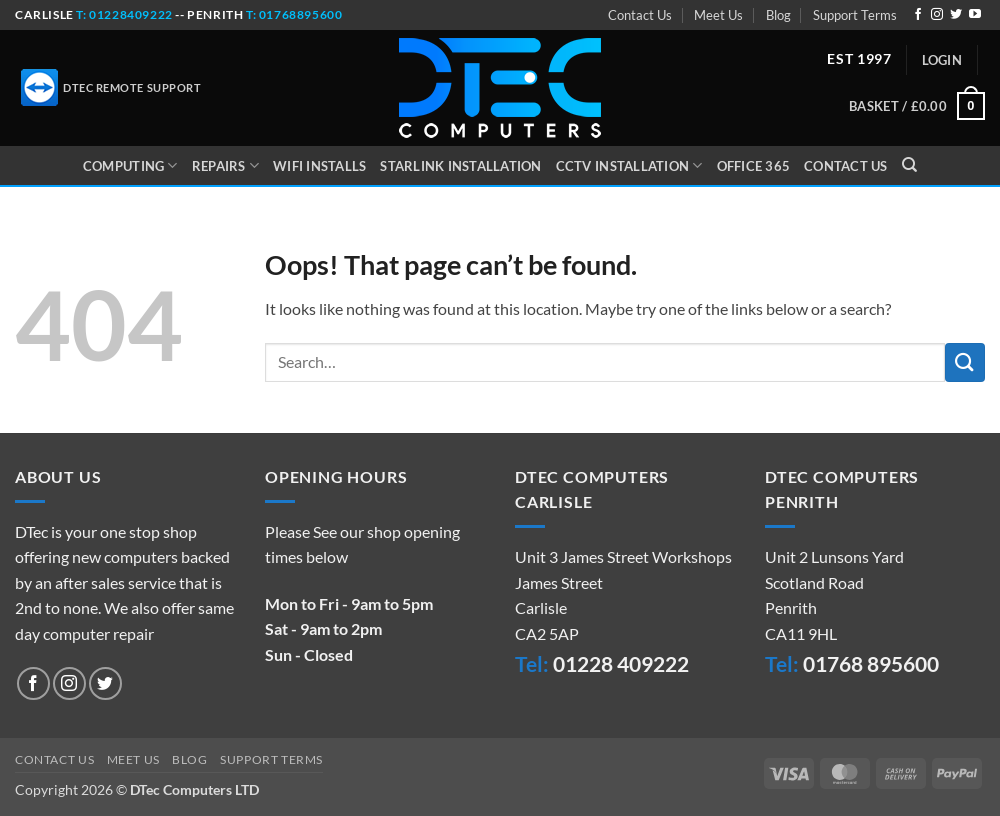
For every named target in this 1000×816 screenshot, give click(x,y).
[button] (942, 60)
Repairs (225, 165)
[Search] (909, 165)
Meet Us (718, 15)
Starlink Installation (460, 166)
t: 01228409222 (123, 14)
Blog (778, 15)
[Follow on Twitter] (956, 15)
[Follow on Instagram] (937, 15)
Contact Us (640, 15)
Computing (130, 165)
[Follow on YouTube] (975, 15)
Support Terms (855, 15)
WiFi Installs (319, 166)
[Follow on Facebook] (918, 15)
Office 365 (754, 166)
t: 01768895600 (294, 14)
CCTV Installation (629, 165)
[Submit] (965, 362)
